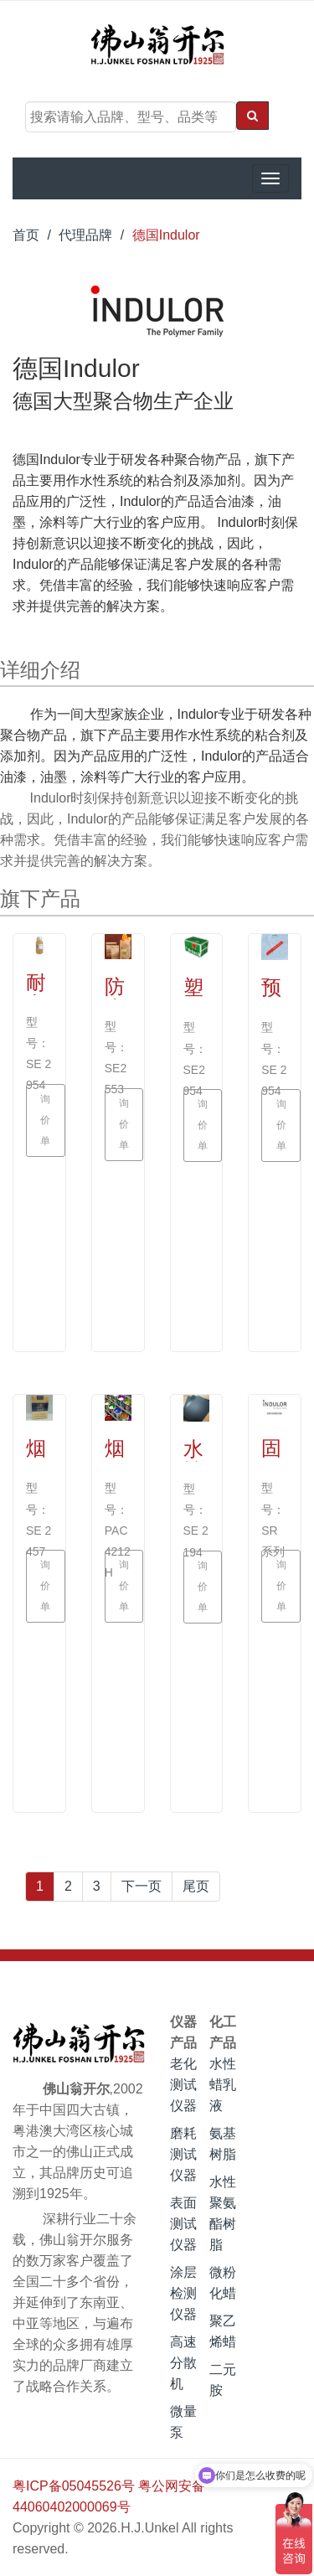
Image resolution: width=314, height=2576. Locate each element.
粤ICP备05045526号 (74, 2486)
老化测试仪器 (183, 2085)
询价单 (48, 1121)
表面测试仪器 (183, 2224)
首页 (26, 235)
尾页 (196, 1886)
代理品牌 (85, 235)
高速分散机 (183, 2363)
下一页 (141, 1886)
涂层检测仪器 (183, 2293)
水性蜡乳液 (222, 2085)
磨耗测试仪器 (183, 2154)
